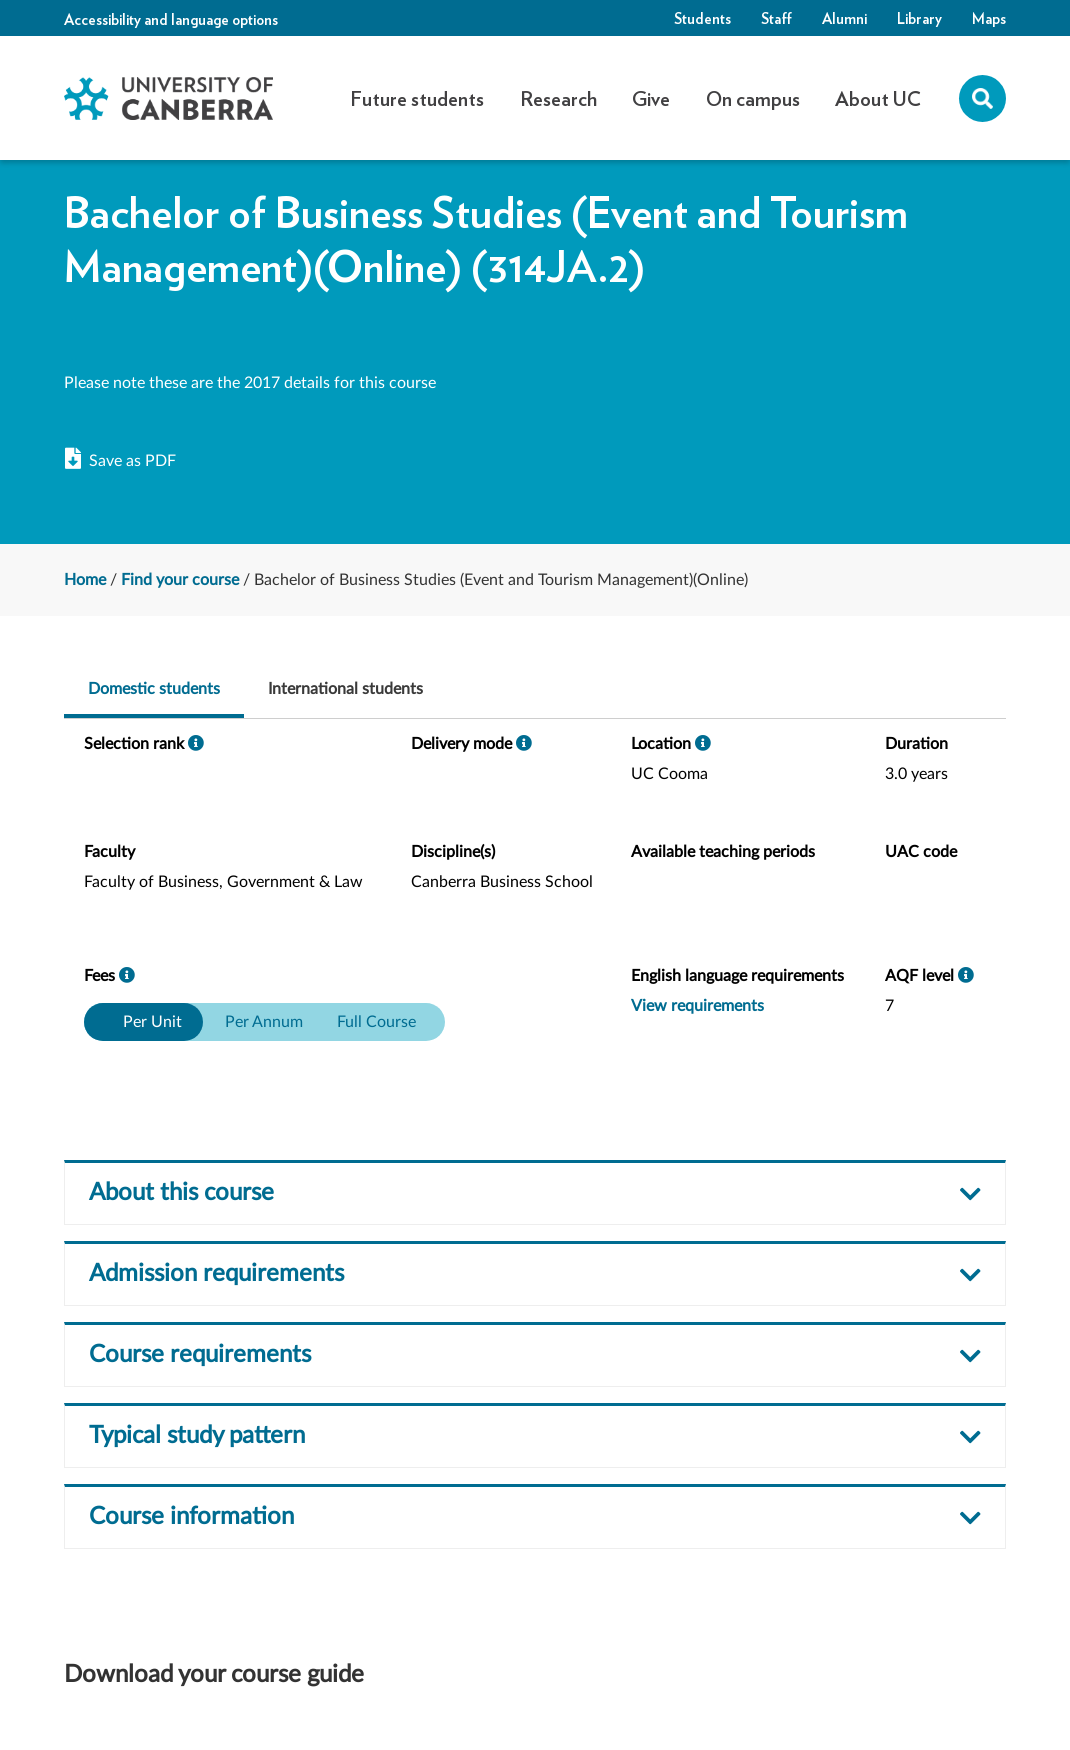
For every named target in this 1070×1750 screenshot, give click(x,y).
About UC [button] (878, 98)
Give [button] (651, 98)
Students (702, 18)
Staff (776, 18)
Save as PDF (120, 460)
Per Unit (152, 1022)
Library (919, 18)
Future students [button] (417, 98)
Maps (989, 18)
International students (345, 689)
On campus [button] (753, 98)
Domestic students (154, 689)
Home (85, 580)
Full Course (376, 1022)
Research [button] (558, 98)
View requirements (697, 1006)
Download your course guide (214, 1675)
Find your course (180, 580)
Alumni (844, 18)
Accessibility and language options (171, 19)
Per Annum (264, 1022)
